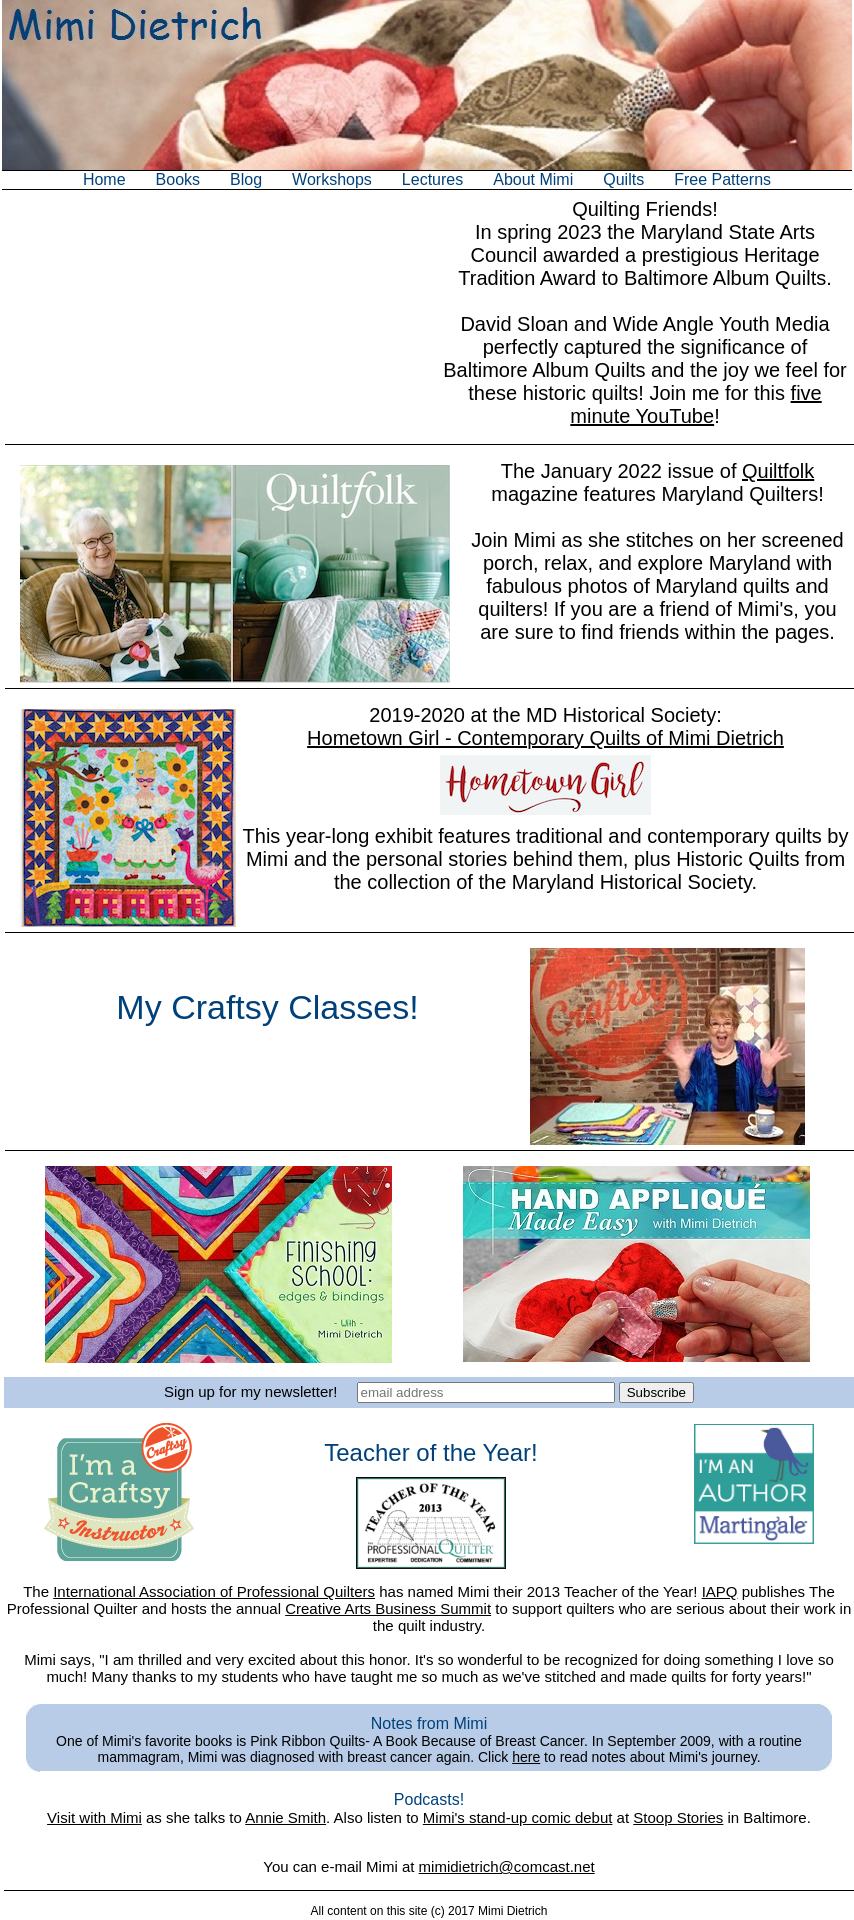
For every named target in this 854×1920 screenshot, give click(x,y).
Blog (246, 179)
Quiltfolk (778, 471)
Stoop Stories (678, 1817)
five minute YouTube (695, 404)
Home (104, 179)
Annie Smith (285, 1817)
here (526, 1757)
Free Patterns (722, 179)
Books (178, 179)
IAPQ (720, 1591)
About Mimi (533, 179)
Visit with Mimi (94, 1817)
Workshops (332, 179)
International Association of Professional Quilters (214, 1591)
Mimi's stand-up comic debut (518, 1817)
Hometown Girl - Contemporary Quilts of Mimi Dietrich (545, 738)
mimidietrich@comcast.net (507, 1866)
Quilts (623, 179)
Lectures (432, 179)
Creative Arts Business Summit (388, 1608)
